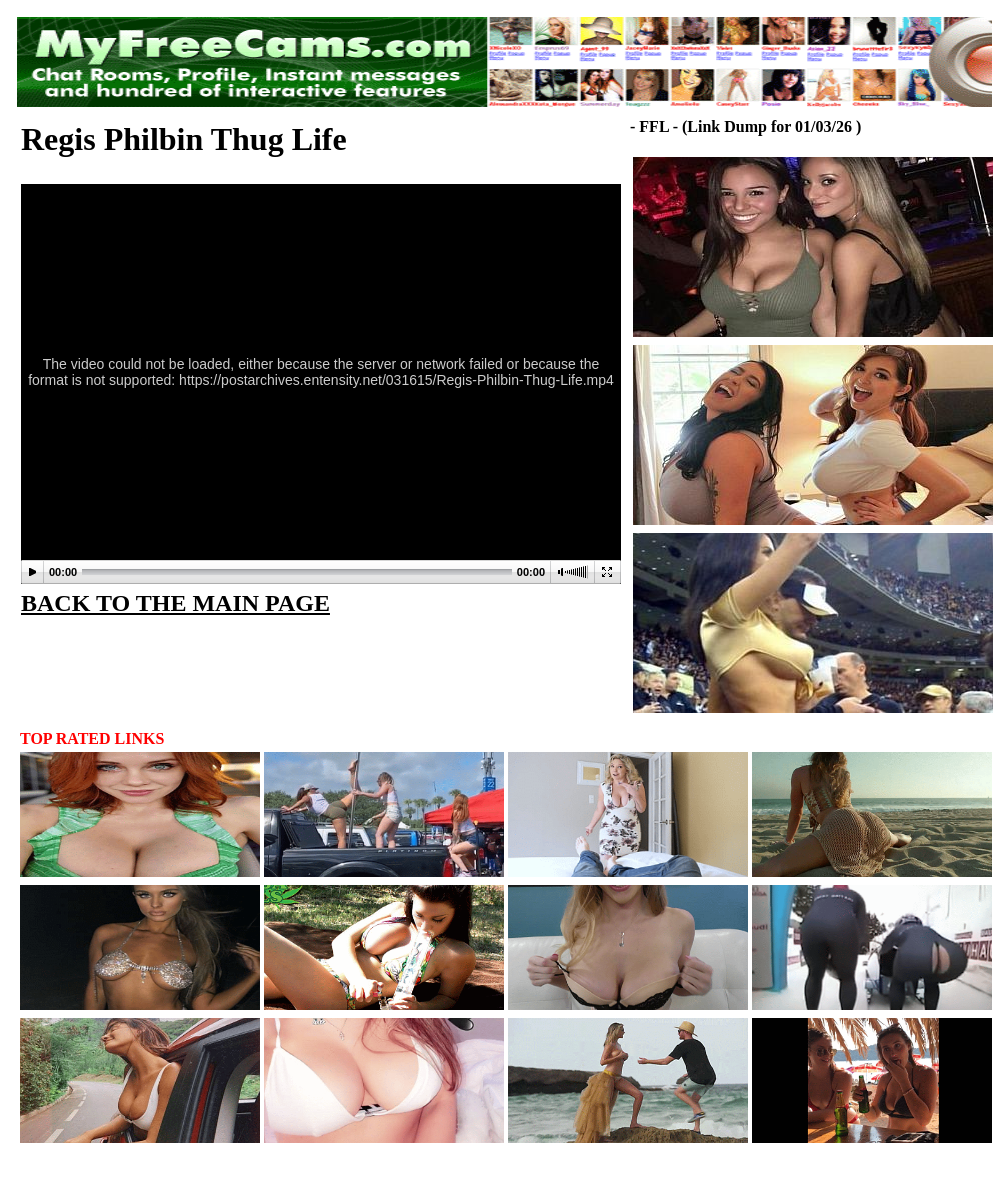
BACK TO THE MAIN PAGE (175, 603)
